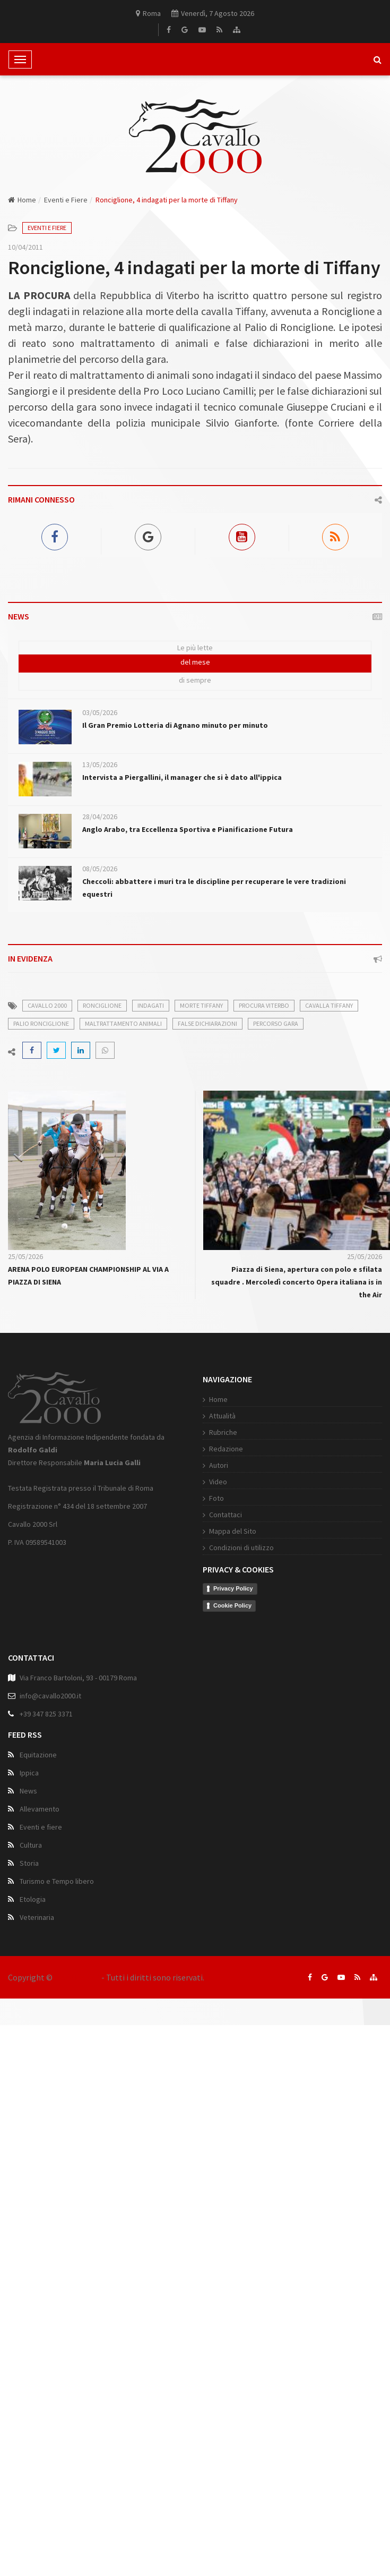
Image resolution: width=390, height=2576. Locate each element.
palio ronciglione (41, 1023)
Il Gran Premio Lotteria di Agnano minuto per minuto (175, 725)
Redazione (128, 1557)
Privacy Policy (135, 1697)
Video (120, 1590)
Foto (118, 1606)
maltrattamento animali (123, 1023)
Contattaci (127, 1623)
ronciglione (102, 1005)
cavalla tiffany (329, 1005)
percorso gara (275, 1023)
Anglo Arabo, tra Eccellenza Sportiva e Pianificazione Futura (187, 829)
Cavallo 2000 (77, 1977)
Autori (121, 1573)
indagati (150, 1005)
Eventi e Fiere (66, 200)
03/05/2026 (99, 712)
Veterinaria (37, 2027)
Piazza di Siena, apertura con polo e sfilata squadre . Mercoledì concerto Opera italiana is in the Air (296, 1281)
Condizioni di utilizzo (143, 1656)
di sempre (195, 680)
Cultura (31, 1955)
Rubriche (125, 1540)
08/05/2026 (99, 868)
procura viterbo (264, 1005)
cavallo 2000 (47, 1005)
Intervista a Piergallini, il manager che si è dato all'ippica (182, 777)
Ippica (29, 1883)
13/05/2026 (99, 764)
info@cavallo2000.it (50, 1805)
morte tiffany (201, 1005)
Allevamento (39, 1919)
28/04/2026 (99, 816)
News (28, 1901)
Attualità (124, 1524)
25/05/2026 (25, 1256)
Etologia (33, 2009)
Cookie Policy (135, 1714)
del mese (195, 662)
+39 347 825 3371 (46, 1824)
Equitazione (38, 1864)
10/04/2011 (25, 247)
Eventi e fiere (41, 1937)
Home (22, 200)
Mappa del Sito (135, 1639)
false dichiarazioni (207, 1023)
